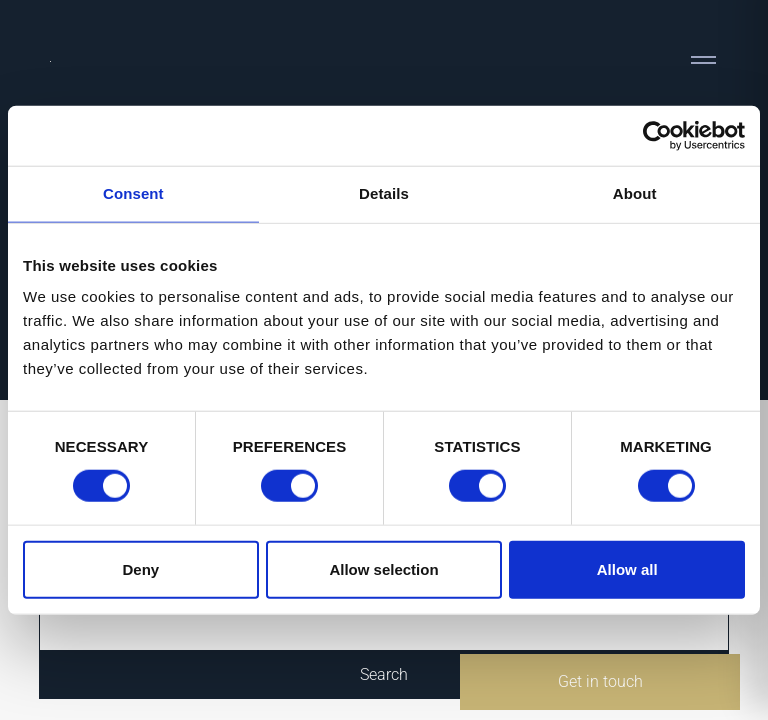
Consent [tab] (133, 193)
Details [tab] (384, 193)
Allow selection (383, 568)
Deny (140, 568)
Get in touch (600, 681)
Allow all (627, 568)
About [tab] (635, 193)
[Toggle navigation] (703, 60)
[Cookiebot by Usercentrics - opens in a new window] (657, 136)
